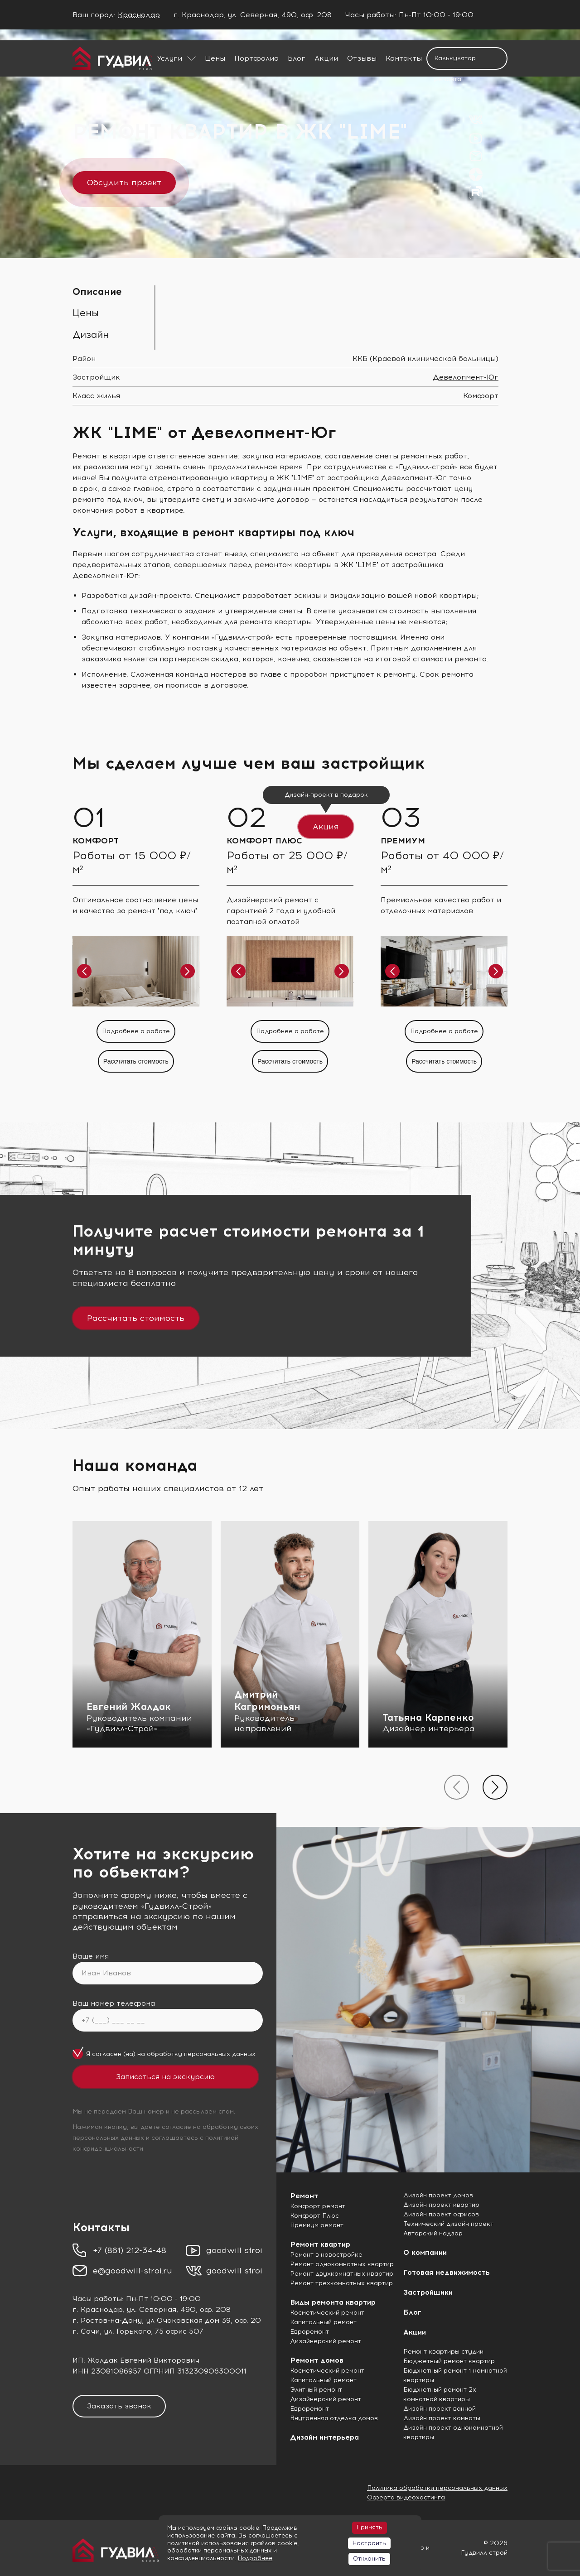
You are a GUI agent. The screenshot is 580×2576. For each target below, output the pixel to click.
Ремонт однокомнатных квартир (342, 2264)
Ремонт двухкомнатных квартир (341, 2273)
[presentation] (456, 1787)
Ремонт (304, 2195)
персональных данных (220, 2054)
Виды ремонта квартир (333, 2302)
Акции (326, 58)
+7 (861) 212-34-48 (129, 2250)
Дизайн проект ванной (439, 2408)
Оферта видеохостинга (406, 2497)
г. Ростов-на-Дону (107, 2320)
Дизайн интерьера (324, 2437)
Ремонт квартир (320, 2244)
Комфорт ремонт (317, 2206)
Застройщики (428, 2292)
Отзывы (362, 58)
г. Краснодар (97, 2309)
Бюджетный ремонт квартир (449, 2361)
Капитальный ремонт (323, 2322)
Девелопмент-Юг (465, 377)
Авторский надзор (433, 2233)
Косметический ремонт (327, 2312)
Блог (296, 58)
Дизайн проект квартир (441, 2205)
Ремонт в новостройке (326, 2254)
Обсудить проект (124, 183)
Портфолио (256, 58)
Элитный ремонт (316, 2389)
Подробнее (255, 2558)
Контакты (404, 58)
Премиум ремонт (316, 2225)
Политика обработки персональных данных (437, 2488)
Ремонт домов (316, 2360)
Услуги (169, 58)
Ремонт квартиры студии (443, 2351)
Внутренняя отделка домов (334, 2418)
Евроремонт (309, 2331)
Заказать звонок (119, 2406)
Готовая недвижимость (446, 2272)
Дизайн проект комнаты (441, 2418)
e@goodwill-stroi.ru (132, 2271)
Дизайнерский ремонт (325, 2341)
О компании (425, 2252)
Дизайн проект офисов (441, 2214)
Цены (215, 58)
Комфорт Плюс (314, 2216)
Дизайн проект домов (438, 2195)
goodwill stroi (234, 2250)
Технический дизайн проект (448, 2224)
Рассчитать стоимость (135, 1318)
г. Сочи (86, 2331)
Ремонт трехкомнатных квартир (341, 2283)
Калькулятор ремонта (455, 62)
